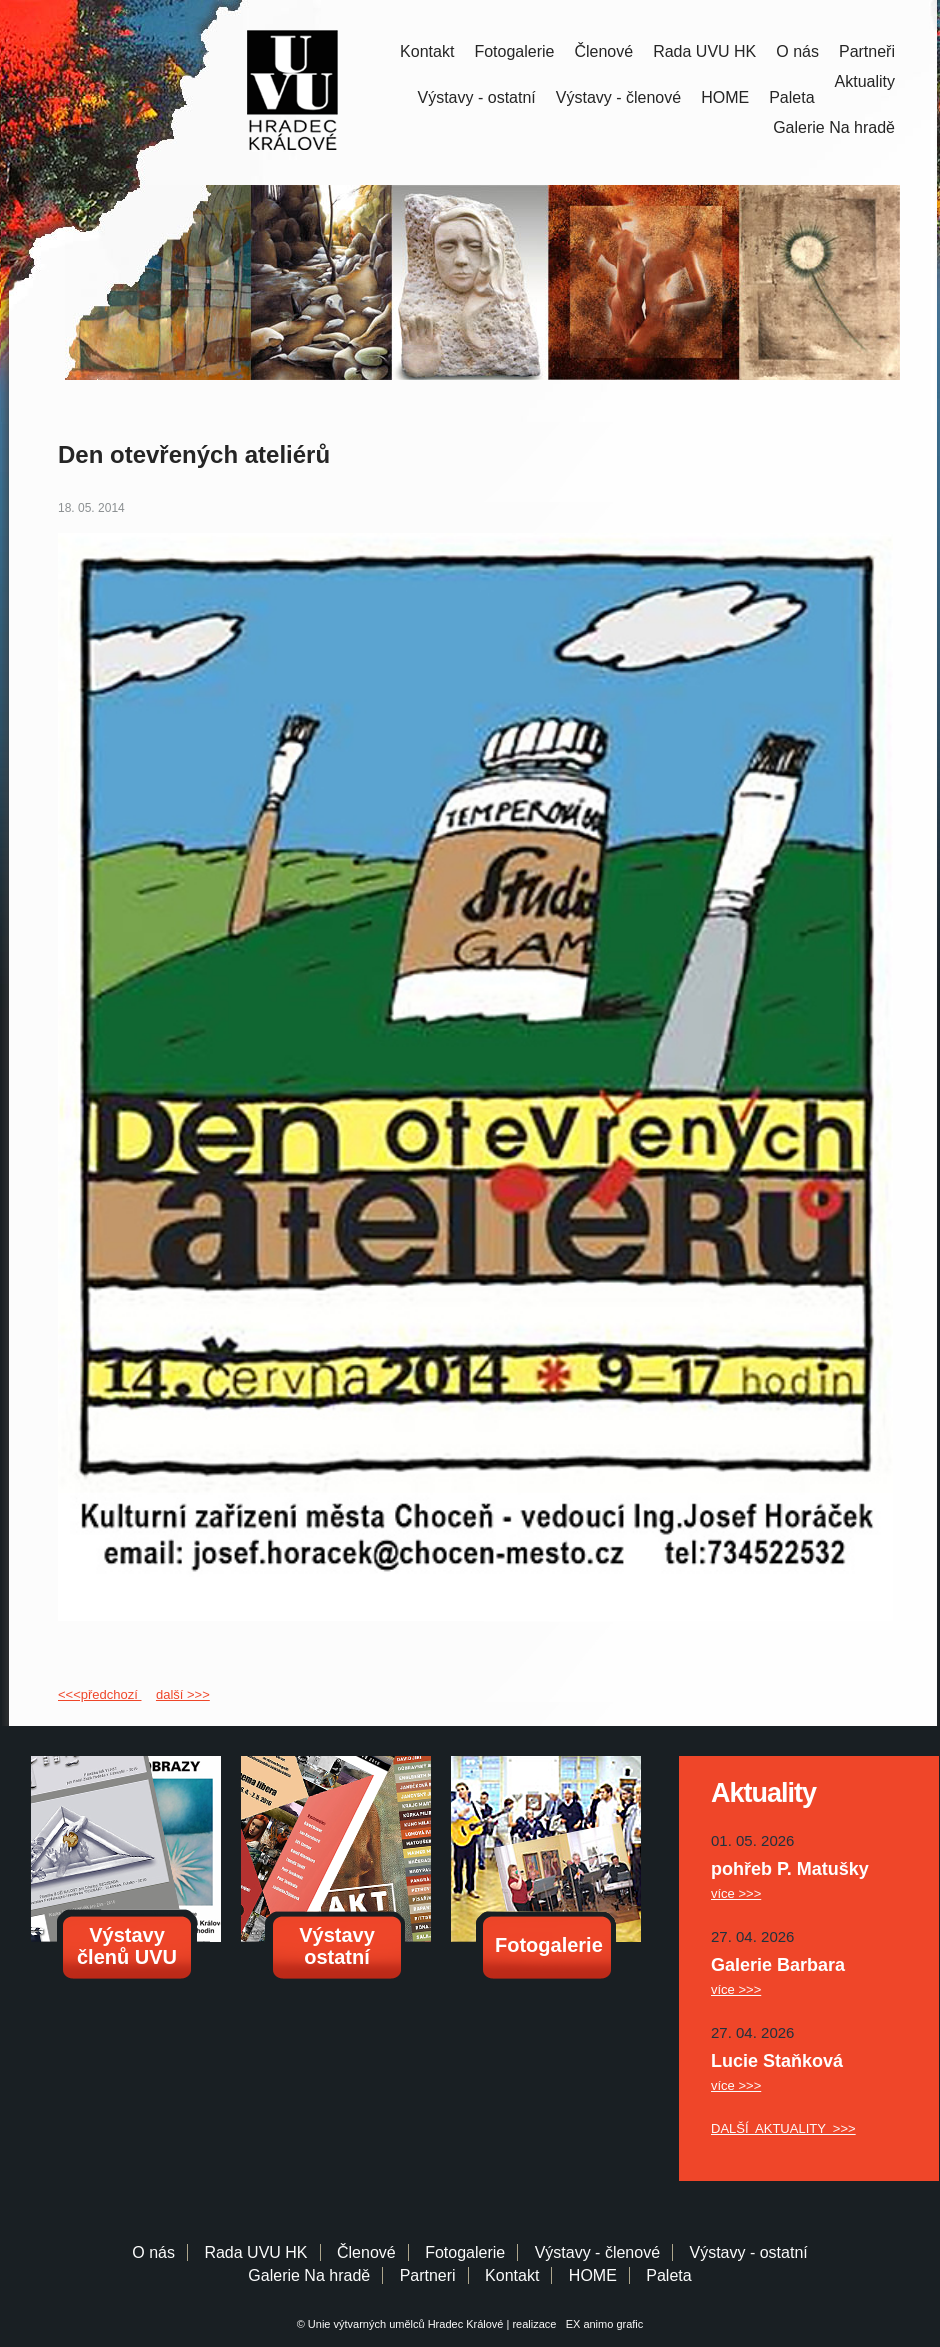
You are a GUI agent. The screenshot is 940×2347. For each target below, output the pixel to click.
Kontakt (427, 51)
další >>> (183, 1694)
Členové (603, 51)
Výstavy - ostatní (477, 97)
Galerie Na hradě (309, 2275)
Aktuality (865, 81)
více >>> (736, 1893)
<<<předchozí (99, 1694)
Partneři (867, 51)
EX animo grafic (602, 2324)
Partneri (428, 2275)
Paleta (791, 97)
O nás (797, 51)
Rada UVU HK (704, 51)
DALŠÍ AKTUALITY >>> (783, 2128)
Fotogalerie (514, 51)
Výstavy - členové (618, 97)
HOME (725, 97)
